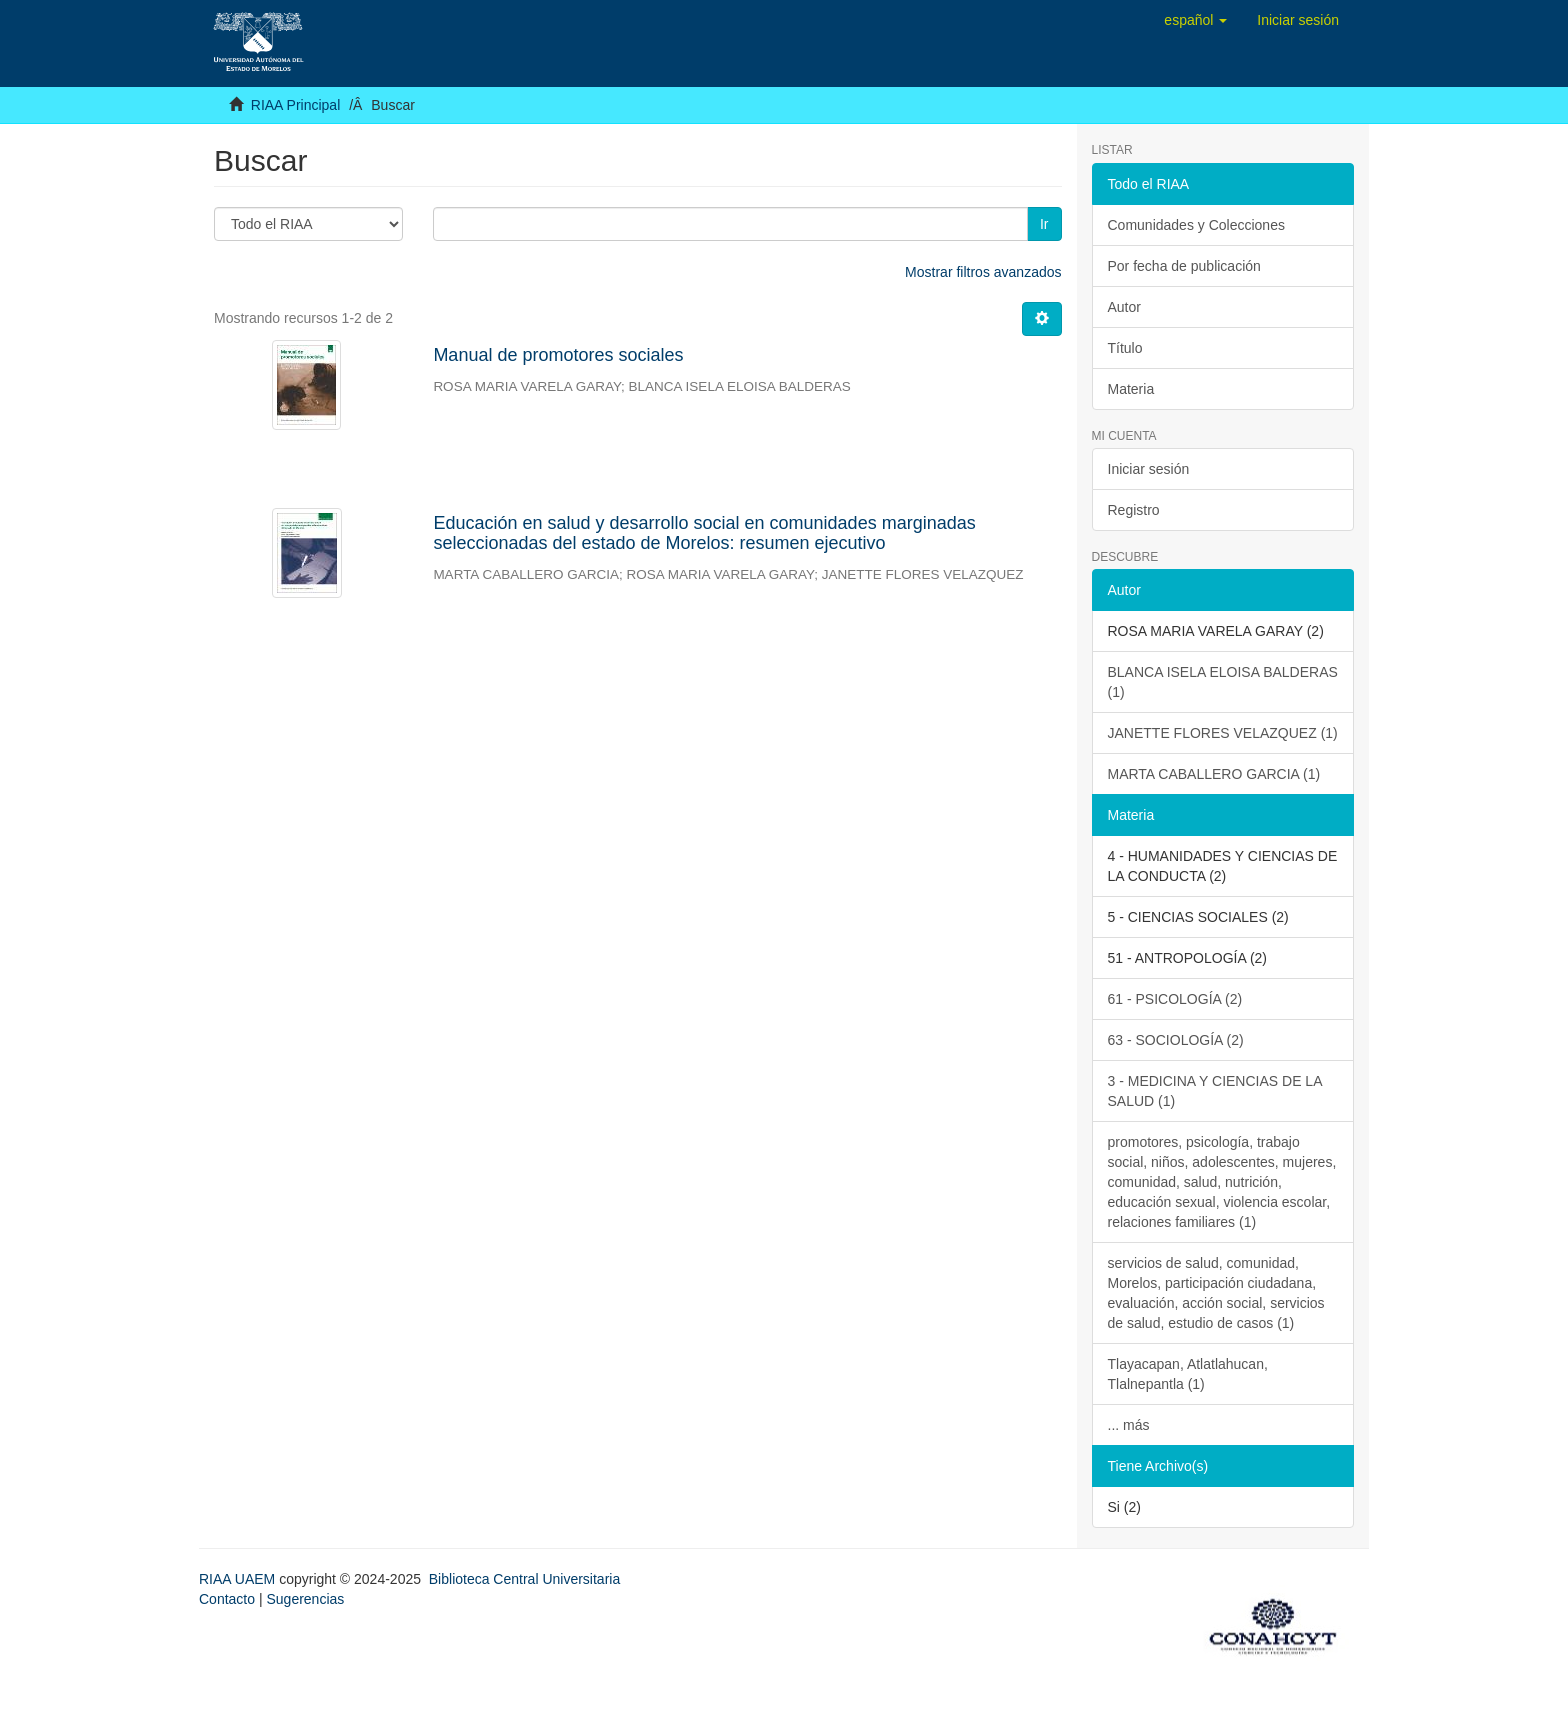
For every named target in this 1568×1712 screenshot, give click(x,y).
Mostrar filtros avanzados (983, 272)
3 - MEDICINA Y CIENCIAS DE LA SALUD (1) (1215, 1091)
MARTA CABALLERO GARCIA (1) (1214, 774)
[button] (1195, 20)
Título (1125, 348)
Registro (1134, 510)
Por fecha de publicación (1184, 266)
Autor (1124, 307)
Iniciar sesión (1149, 469)
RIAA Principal (295, 105)
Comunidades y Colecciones (1196, 225)
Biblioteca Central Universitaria (524, 1579)
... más (1129, 1425)
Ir (1044, 224)
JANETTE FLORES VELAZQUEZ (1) (1223, 733)
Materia (1131, 389)
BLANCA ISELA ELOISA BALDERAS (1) (1223, 682)
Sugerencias (305, 1599)
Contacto (227, 1599)
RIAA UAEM (239, 1579)
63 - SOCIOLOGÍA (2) (1176, 1040)
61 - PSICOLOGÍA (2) (1175, 999)
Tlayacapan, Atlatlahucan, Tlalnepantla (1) (1188, 1374)
